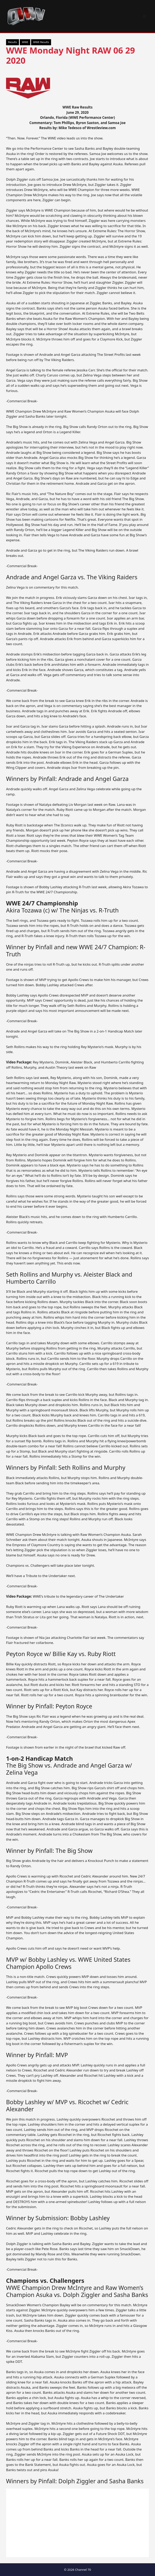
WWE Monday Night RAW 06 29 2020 (70, 55)
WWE (25, 42)
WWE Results (41, 42)
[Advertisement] (77, 2523)
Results (12, 42)
